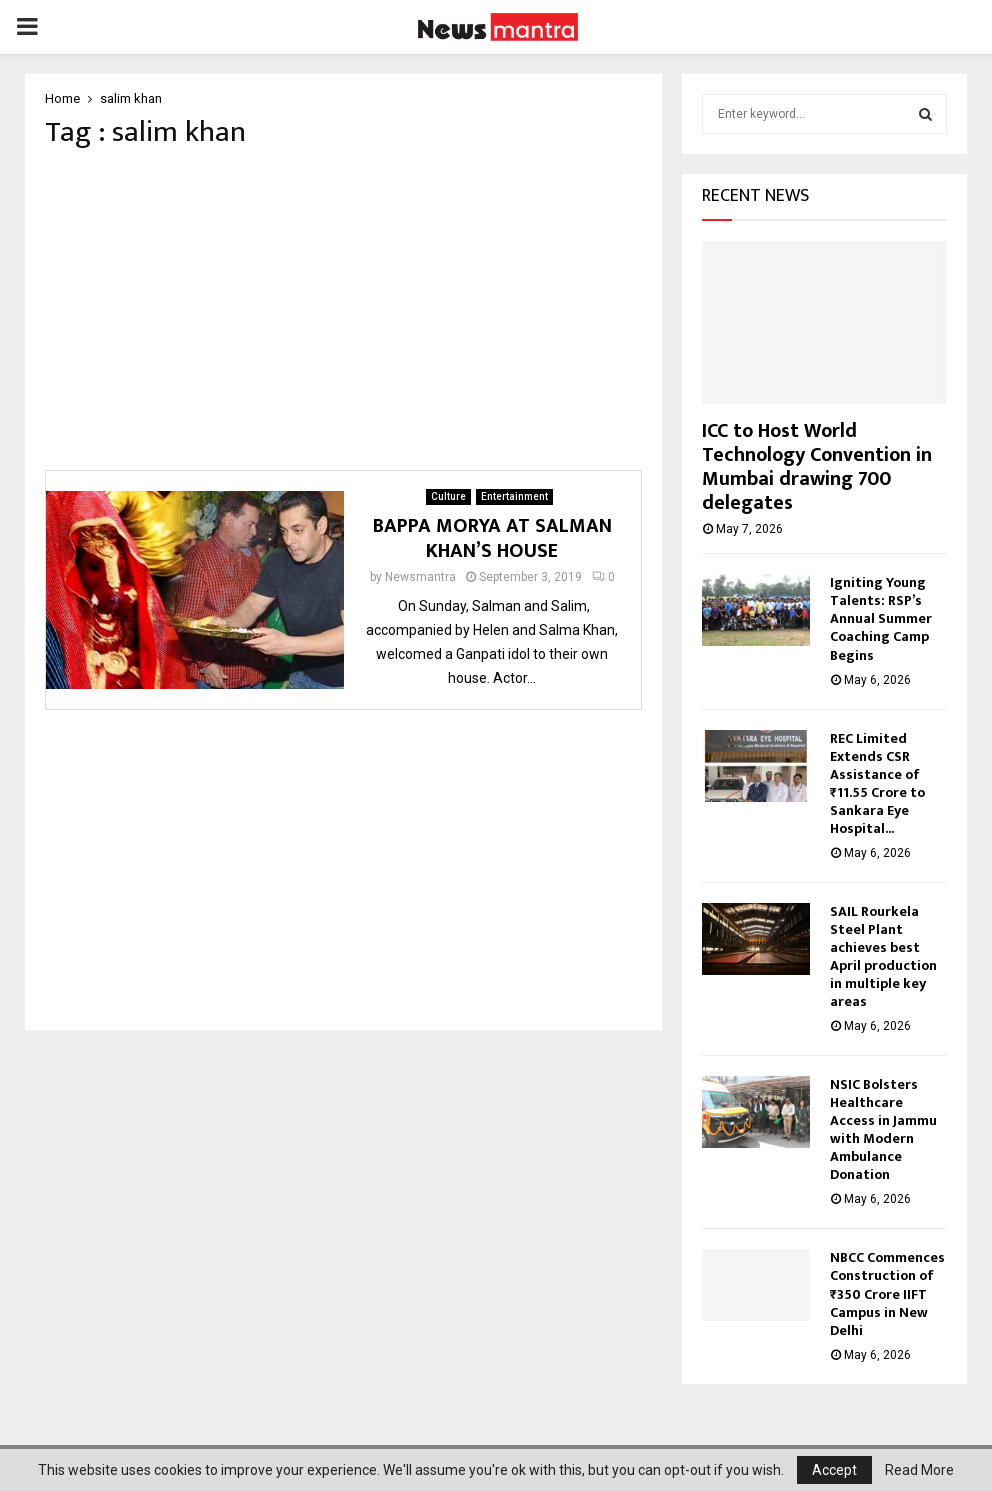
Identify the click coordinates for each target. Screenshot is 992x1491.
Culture (448, 502)
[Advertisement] (343, 316)
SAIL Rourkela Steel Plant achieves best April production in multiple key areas (883, 956)
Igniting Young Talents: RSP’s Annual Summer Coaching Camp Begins (881, 618)
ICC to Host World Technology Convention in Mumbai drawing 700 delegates (817, 467)
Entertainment (514, 502)
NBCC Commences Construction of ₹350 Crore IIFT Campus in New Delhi (887, 1293)
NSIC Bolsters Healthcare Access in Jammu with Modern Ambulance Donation (883, 1129)
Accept (834, 1470)
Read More (919, 1470)
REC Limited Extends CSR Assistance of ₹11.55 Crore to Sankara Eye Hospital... (877, 783)
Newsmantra (420, 583)
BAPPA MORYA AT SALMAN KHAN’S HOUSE (492, 544)
